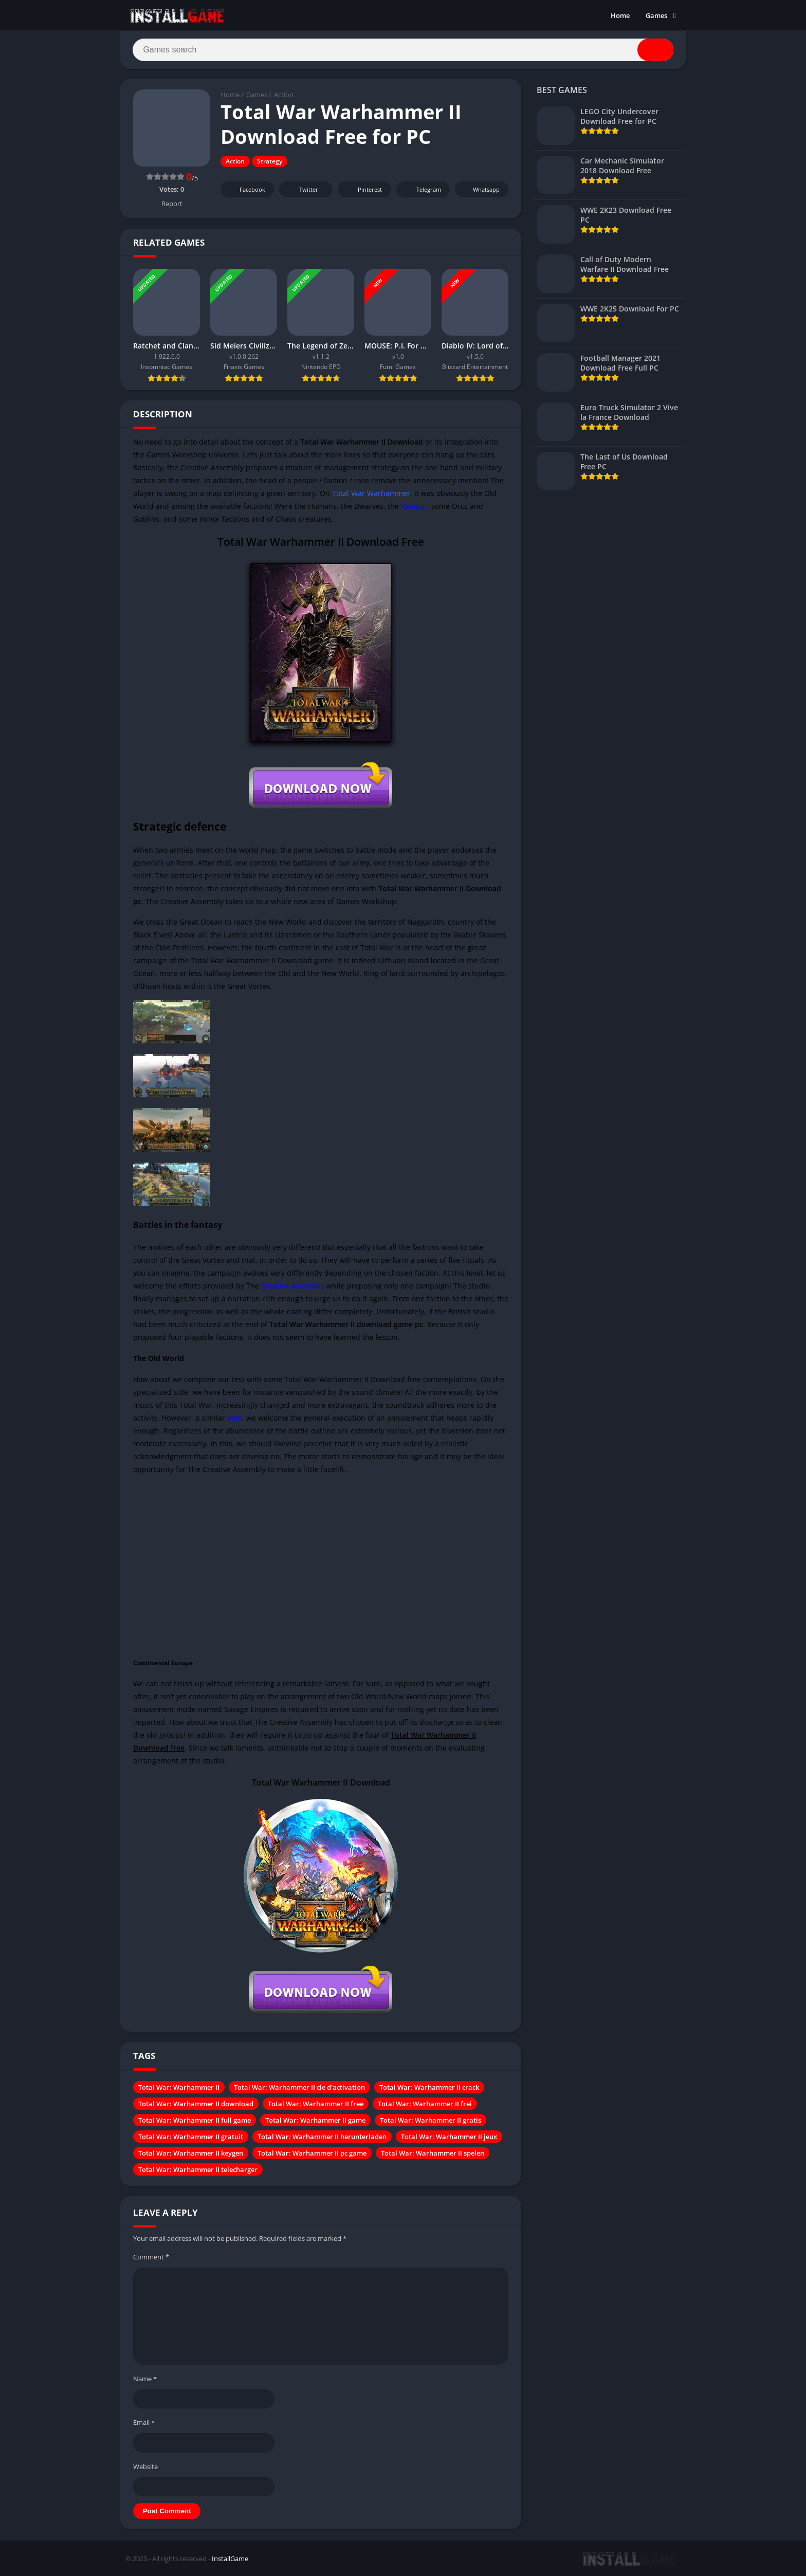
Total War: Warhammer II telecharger (198, 2170)
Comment (151, 2257)
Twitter (301, 190)
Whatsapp (480, 190)
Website (145, 2466)
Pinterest (363, 190)
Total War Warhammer (371, 493)
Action (284, 95)
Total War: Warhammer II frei (425, 2104)
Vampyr (414, 506)
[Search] (403, 50)
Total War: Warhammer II (178, 2087)
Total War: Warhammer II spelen (432, 2153)
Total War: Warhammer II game (315, 2120)
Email (144, 2422)
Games (656, 15)
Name (145, 2378)
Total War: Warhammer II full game (194, 2120)
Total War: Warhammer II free (315, 2104)
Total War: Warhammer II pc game (312, 2153)
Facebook (246, 190)
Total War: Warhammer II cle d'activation (299, 2087)
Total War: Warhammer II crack (429, 2087)
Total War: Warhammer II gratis (430, 2120)
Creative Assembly (292, 1286)
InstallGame (230, 2559)
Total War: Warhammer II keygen (190, 2153)
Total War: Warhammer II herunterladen (322, 2137)
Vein (234, 1418)
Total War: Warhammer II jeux (449, 2137)
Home (620, 15)
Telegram (421, 190)
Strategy (269, 161)
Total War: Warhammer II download (195, 2104)
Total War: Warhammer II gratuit (190, 2137)
